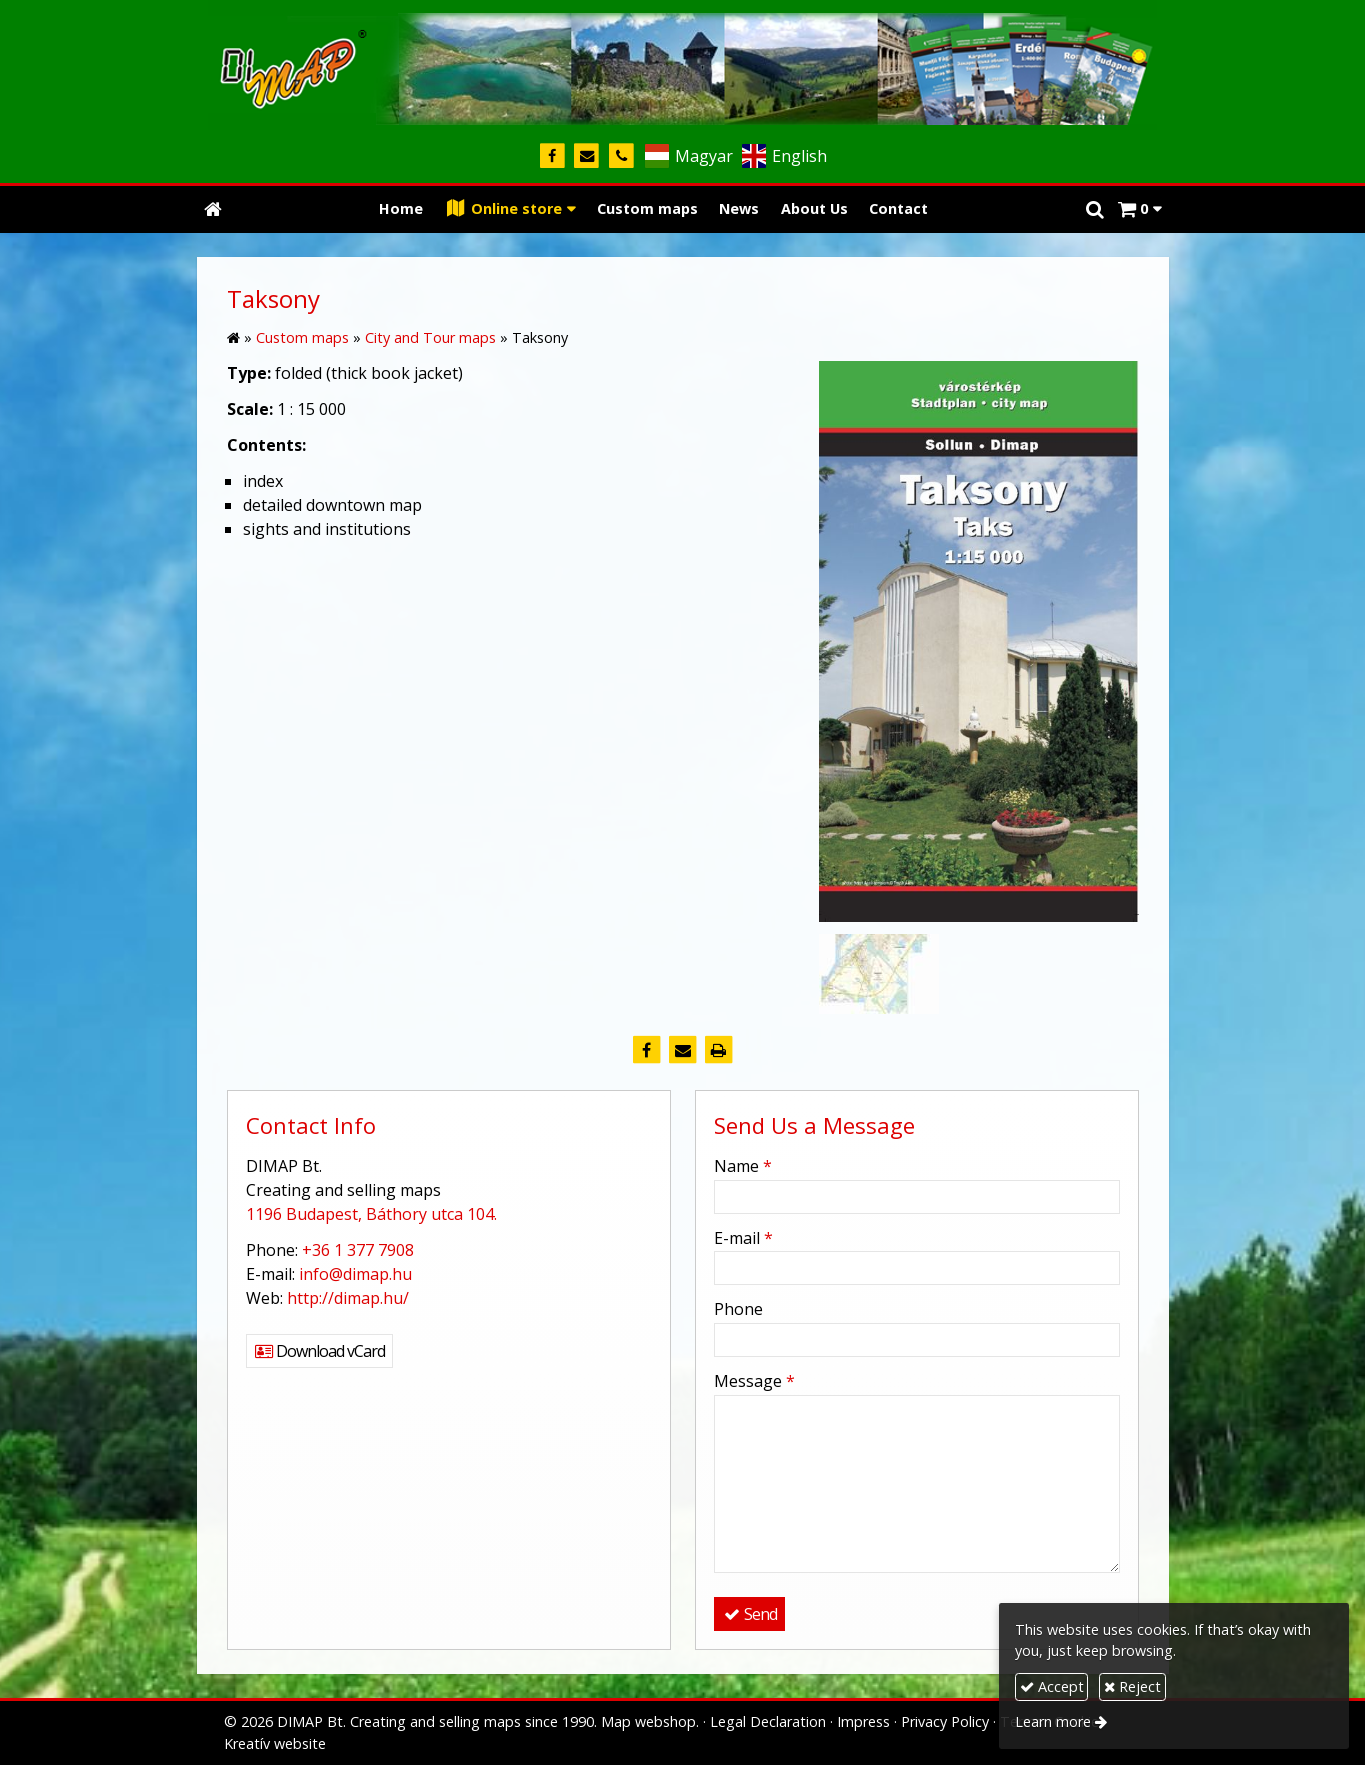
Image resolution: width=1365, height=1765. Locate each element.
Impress (863, 1721)
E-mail (743, 1238)
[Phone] (621, 156)
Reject (1132, 1686)
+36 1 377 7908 (358, 1250)
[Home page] (683, 65)
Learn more (1053, 1721)
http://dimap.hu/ (348, 1298)
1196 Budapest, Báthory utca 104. (371, 1214)
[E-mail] (587, 156)
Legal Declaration (768, 1721)
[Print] (719, 1050)
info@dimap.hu (355, 1274)
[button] (1139, 209)
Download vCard (319, 1351)
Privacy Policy (945, 1721)
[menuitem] (401, 209)
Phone (738, 1309)
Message (754, 1381)
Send (749, 1614)
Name (743, 1166)
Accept (1052, 1686)
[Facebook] (552, 156)
